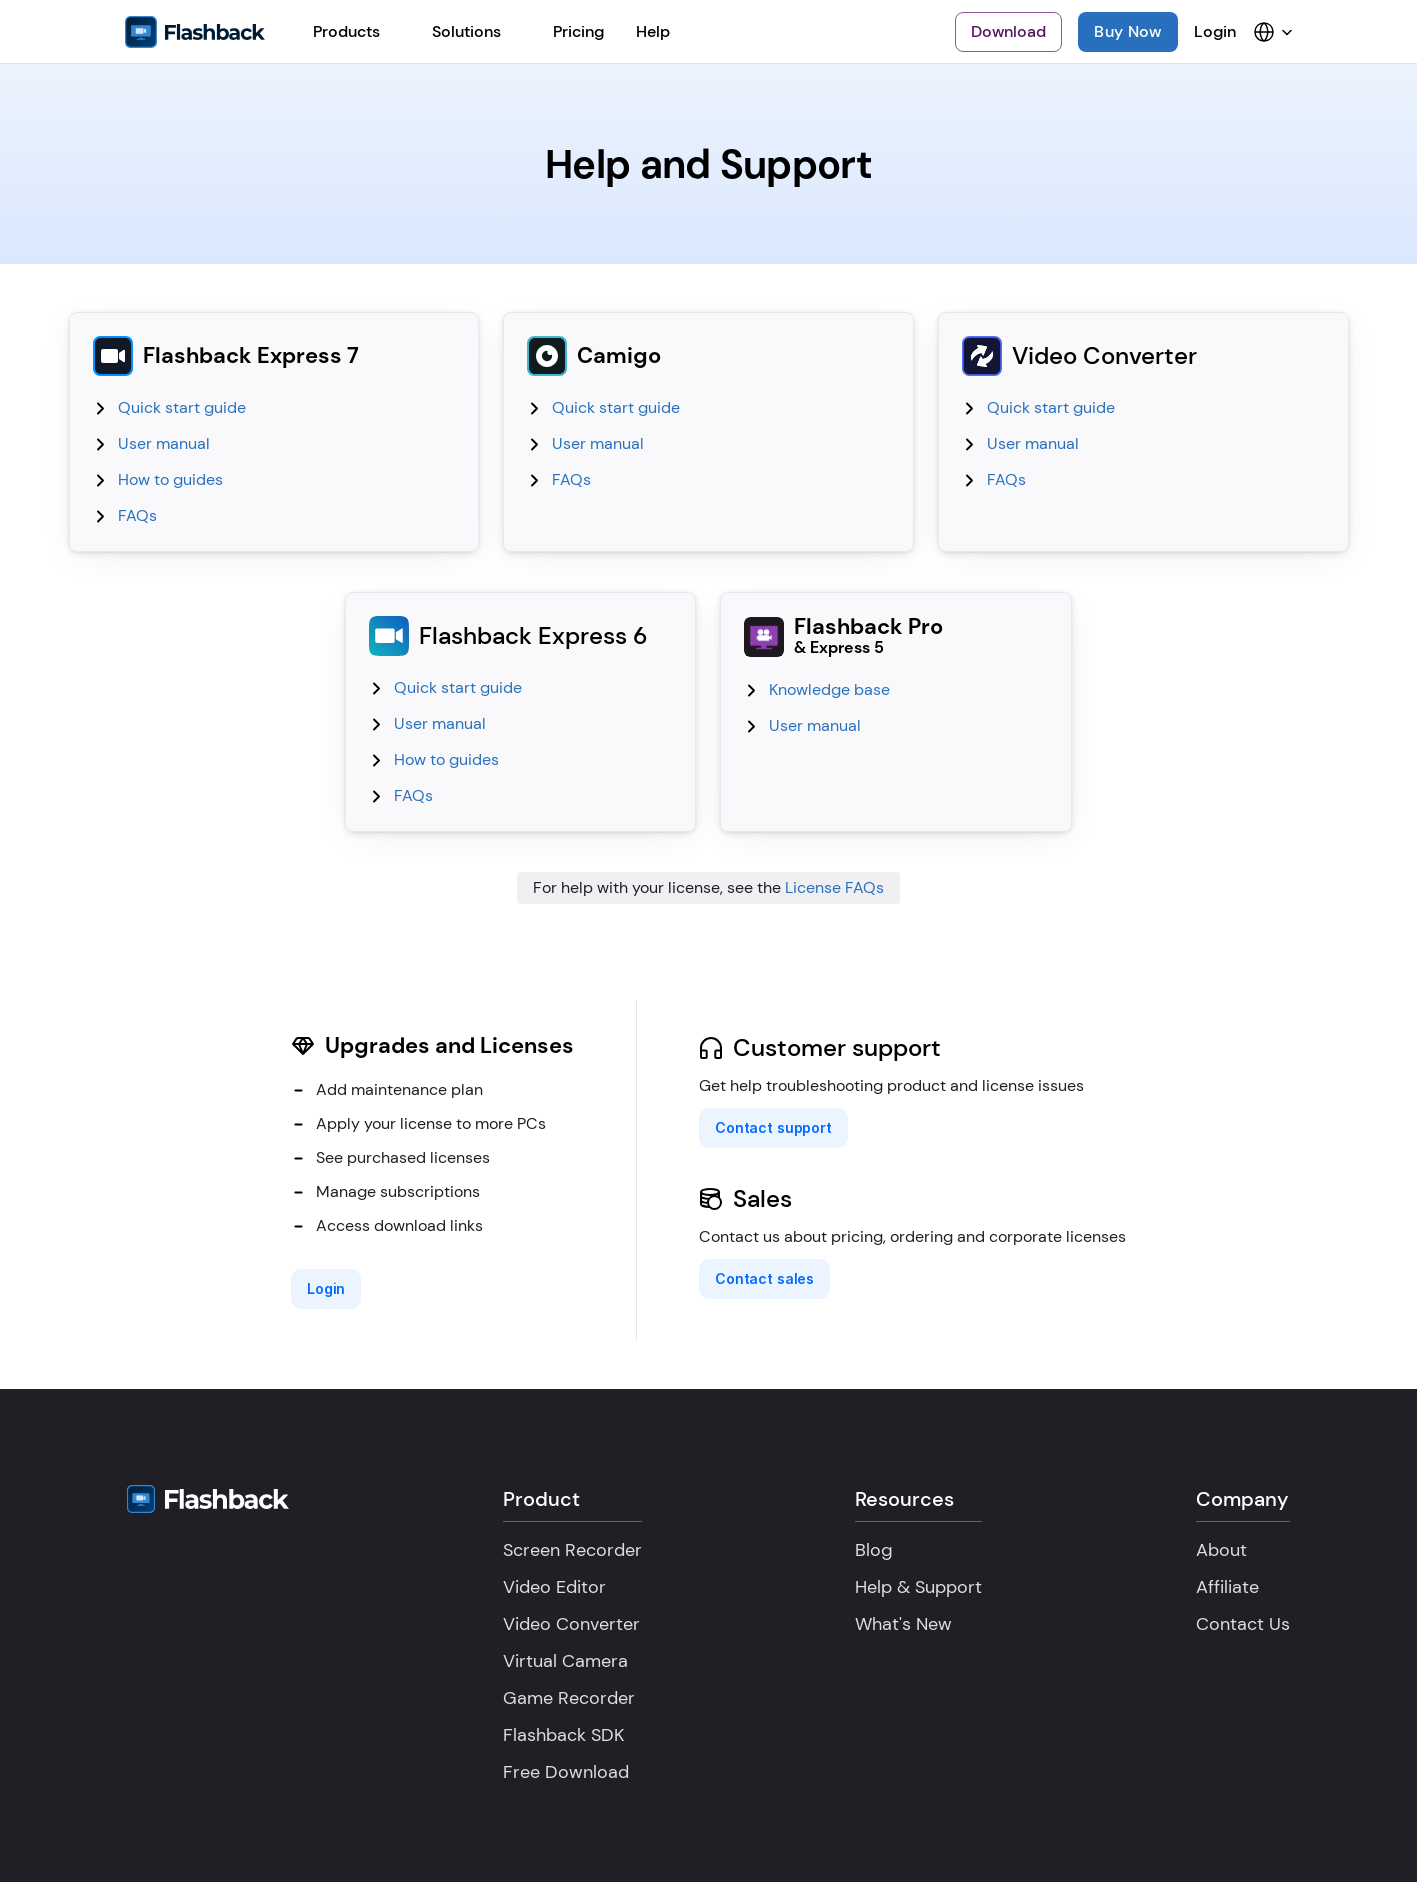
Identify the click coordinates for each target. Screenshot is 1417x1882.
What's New (903, 1624)
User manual (164, 443)
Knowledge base (829, 689)
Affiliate (1227, 1587)
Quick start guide (182, 407)
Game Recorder (569, 1698)
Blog (874, 1550)
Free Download (566, 1772)
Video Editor (554, 1587)
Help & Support (918, 1587)
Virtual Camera (565, 1661)
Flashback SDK (563, 1735)
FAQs (137, 515)
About (1221, 1550)
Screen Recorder (572, 1550)
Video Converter (571, 1624)
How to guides (170, 479)
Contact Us (1243, 1624)
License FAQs (834, 887)
